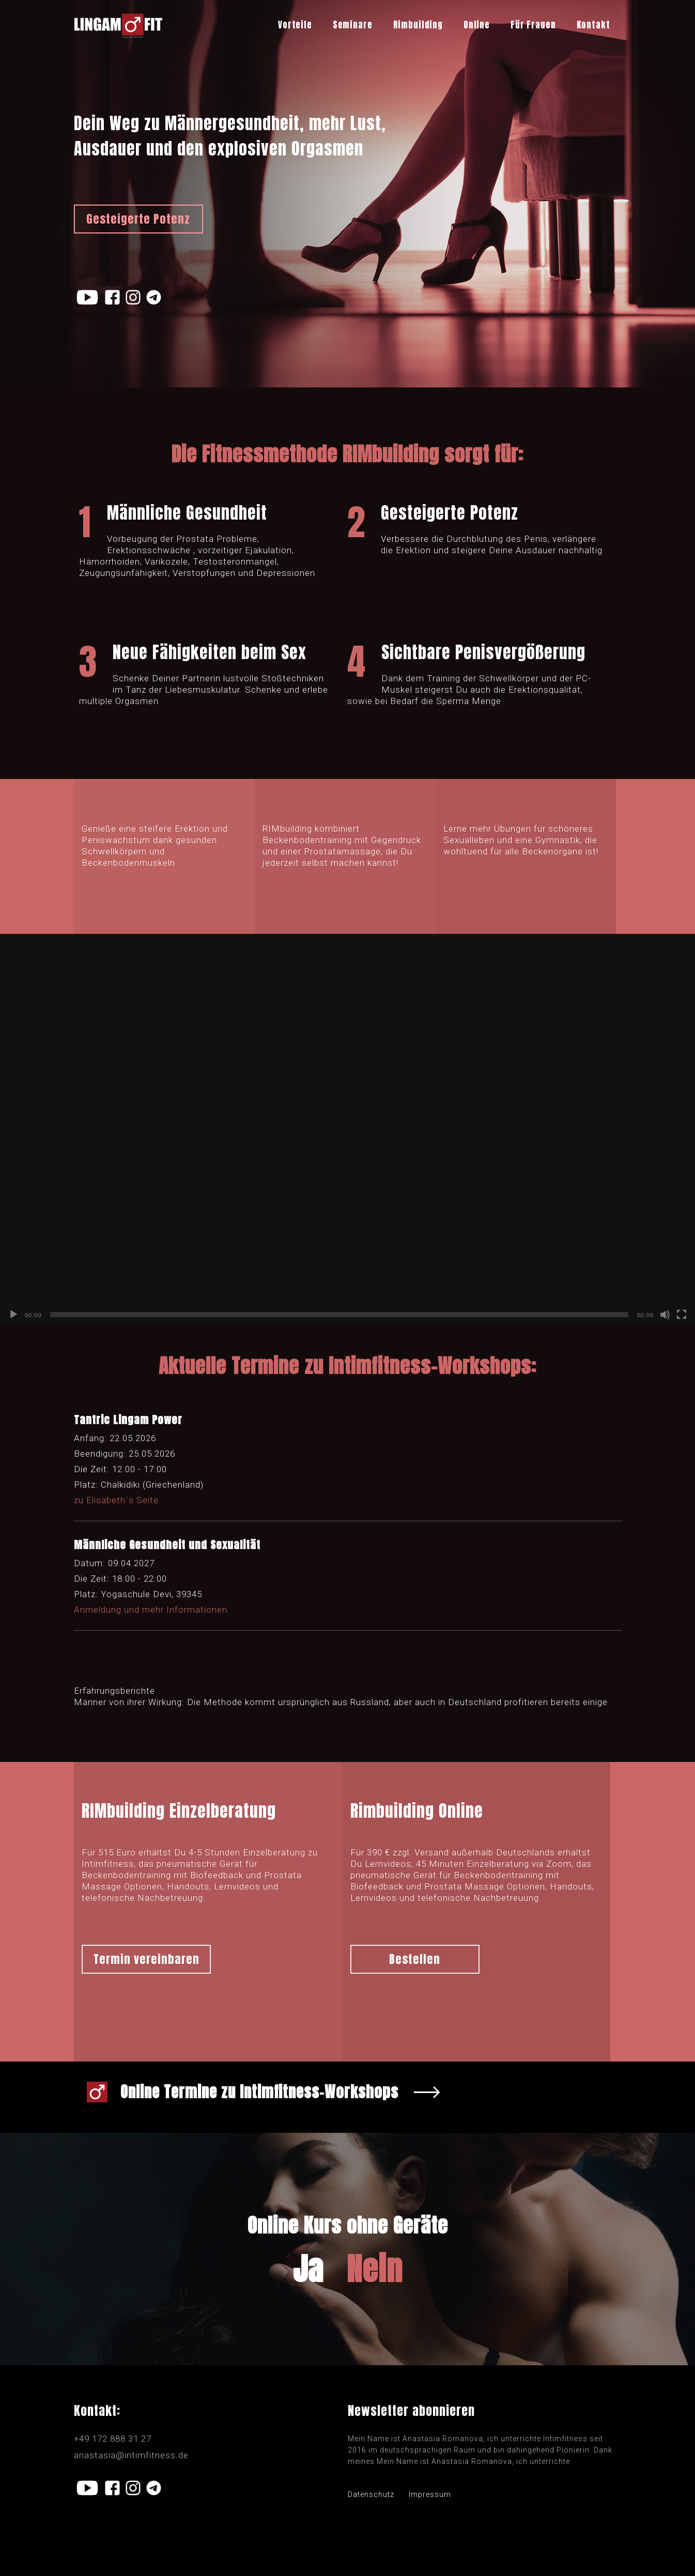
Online (477, 25)
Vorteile (295, 25)
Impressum (430, 2494)
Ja (308, 2268)
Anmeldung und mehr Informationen (150, 1609)
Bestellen (414, 1959)
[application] (347, 1129)
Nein (375, 2268)
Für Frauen (533, 25)
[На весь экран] (681, 1314)
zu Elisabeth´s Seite (116, 1500)
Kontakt (593, 25)
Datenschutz (371, 2494)
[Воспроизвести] (13, 1314)
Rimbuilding (418, 25)
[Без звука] (665, 1314)
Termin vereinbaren (146, 1959)
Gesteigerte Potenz (138, 218)
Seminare (353, 25)
